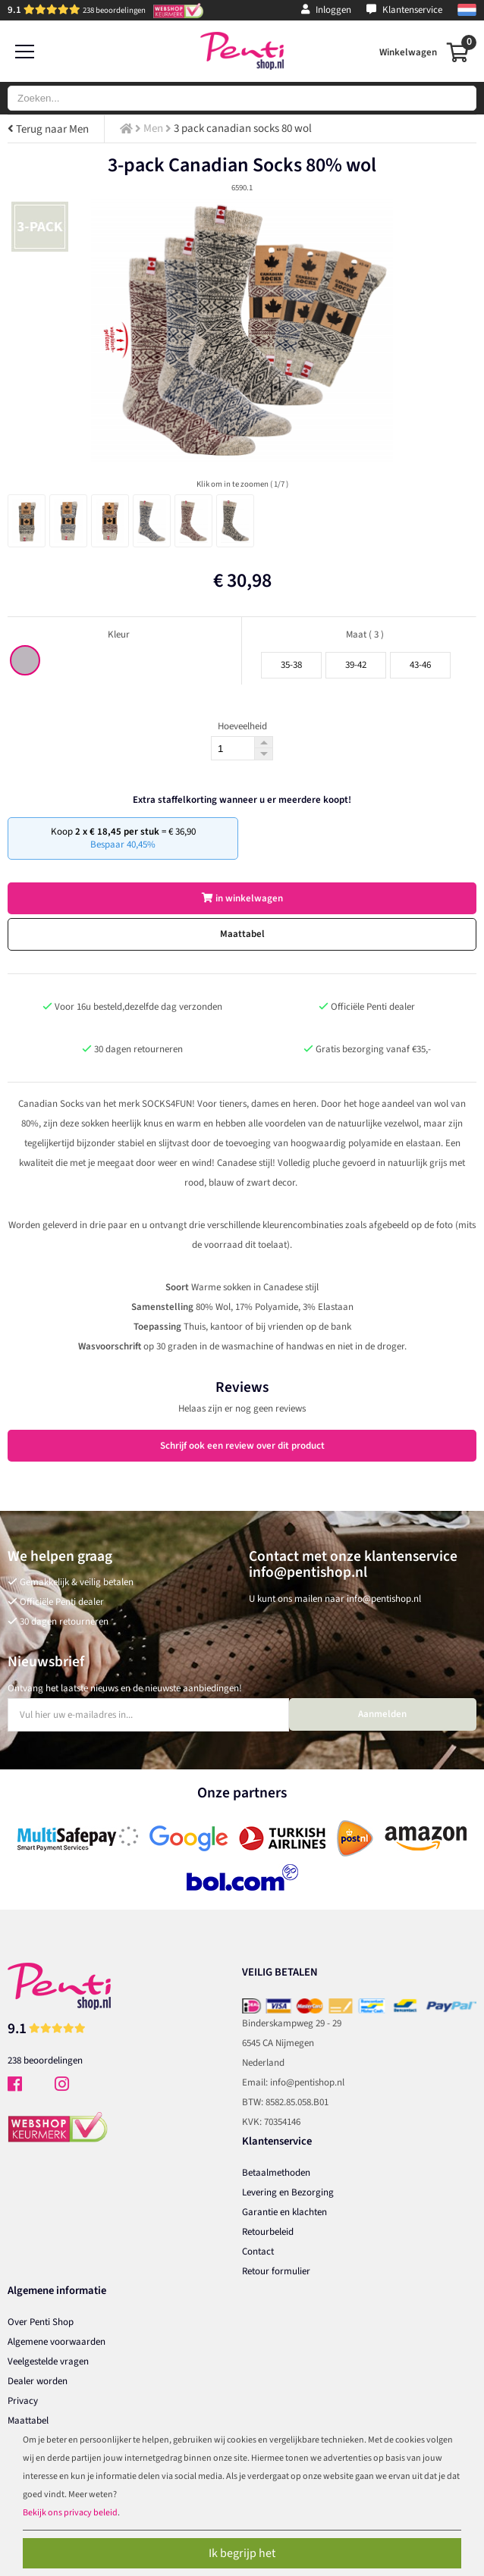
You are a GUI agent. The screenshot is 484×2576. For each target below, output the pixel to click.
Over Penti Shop (41, 2322)
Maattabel (242, 934)
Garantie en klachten (284, 2212)
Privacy (23, 2401)
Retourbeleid (268, 2232)
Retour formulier (276, 2271)
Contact (258, 2251)
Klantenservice (404, 10)
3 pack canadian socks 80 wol (243, 128)
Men (153, 128)
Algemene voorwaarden (56, 2342)
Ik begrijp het (242, 2553)
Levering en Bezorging (288, 2192)
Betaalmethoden (276, 2173)
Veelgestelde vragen (48, 2361)
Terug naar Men (48, 129)
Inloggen (326, 10)
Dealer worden (38, 2381)
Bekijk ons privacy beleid (70, 2512)
